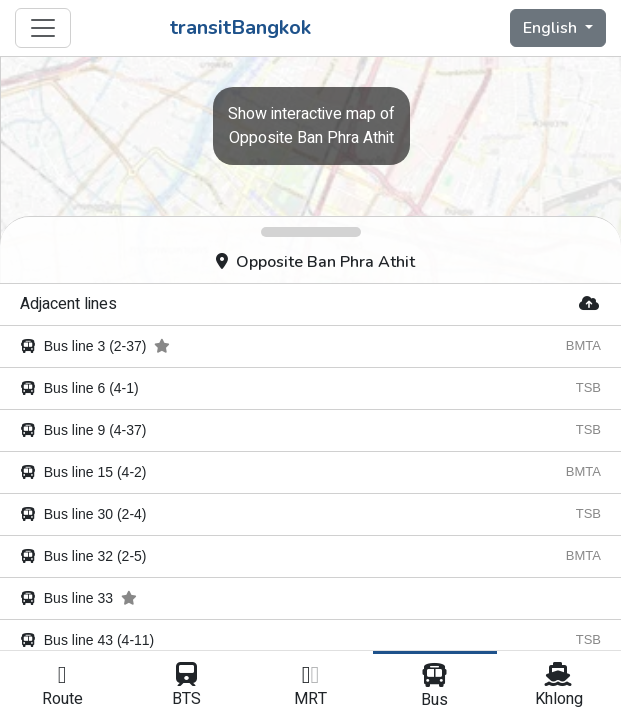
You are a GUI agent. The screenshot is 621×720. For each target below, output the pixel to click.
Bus (435, 688)
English (552, 28)
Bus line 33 (78, 598)
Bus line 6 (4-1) (79, 388)
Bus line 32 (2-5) (83, 556)
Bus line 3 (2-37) (95, 346)
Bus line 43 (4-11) (87, 640)
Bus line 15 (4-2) (83, 472)
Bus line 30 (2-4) (83, 514)
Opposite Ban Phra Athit (315, 262)
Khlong (559, 687)
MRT (310, 687)
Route (62, 687)
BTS (186, 687)
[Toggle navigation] (43, 28)
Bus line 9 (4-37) (83, 430)
